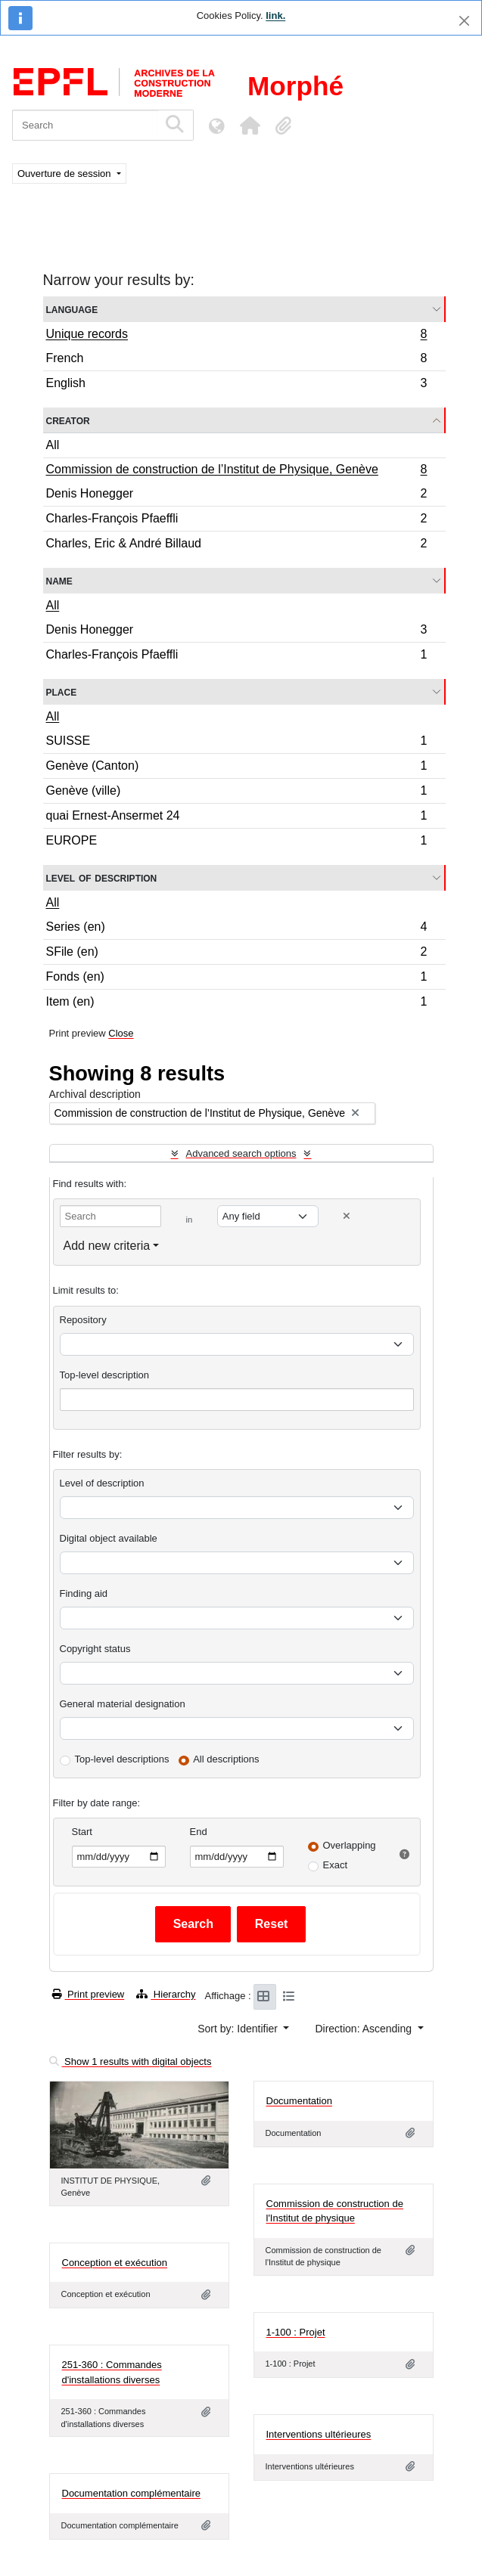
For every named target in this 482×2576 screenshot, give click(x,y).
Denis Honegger (236, 496)
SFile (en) (236, 954)
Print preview (88, 1994)
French (236, 360)
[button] (249, 125)
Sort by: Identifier (239, 2029)
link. (275, 15)
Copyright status (95, 1648)
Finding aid (84, 1593)
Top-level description (105, 1375)
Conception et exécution (114, 2262)
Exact (335, 1865)
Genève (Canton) (236, 768)
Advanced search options (241, 1153)
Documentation (299, 2100)
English (236, 384)
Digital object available (108, 1538)
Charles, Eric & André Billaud (236, 545)
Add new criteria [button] (107, 1245)
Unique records (236, 335)
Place (61, 691)
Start (82, 1831)
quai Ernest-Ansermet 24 (236, 818)
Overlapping (349, 1845)
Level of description (101, 877)
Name (59, 580)
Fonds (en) (236, 979)
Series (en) (236, 929)
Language (72, 309)
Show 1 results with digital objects (130, 2061)
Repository (83, 1319)
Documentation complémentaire (131, 2493)
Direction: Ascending (365, 2029)
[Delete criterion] (346, 1216)
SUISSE (236, 743)
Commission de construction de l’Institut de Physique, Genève (236, 471)
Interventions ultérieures (319, 2434)
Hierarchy (165, 1994)
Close (120, 1033)
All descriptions (226, 1759)
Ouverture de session (65, 173)
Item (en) (236, 1003)
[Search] (85, 125)
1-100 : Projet (295, 2332)
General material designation (122, 1704)
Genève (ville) (236, 793)
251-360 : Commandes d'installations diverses (112, 2372)
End (198, 1831)
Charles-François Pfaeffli (236, 521)
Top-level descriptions (122, 1759)
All (53, 445)
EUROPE (236, 842)
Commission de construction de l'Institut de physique (334, 2211)
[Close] (464, 21)
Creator (68, 420)
